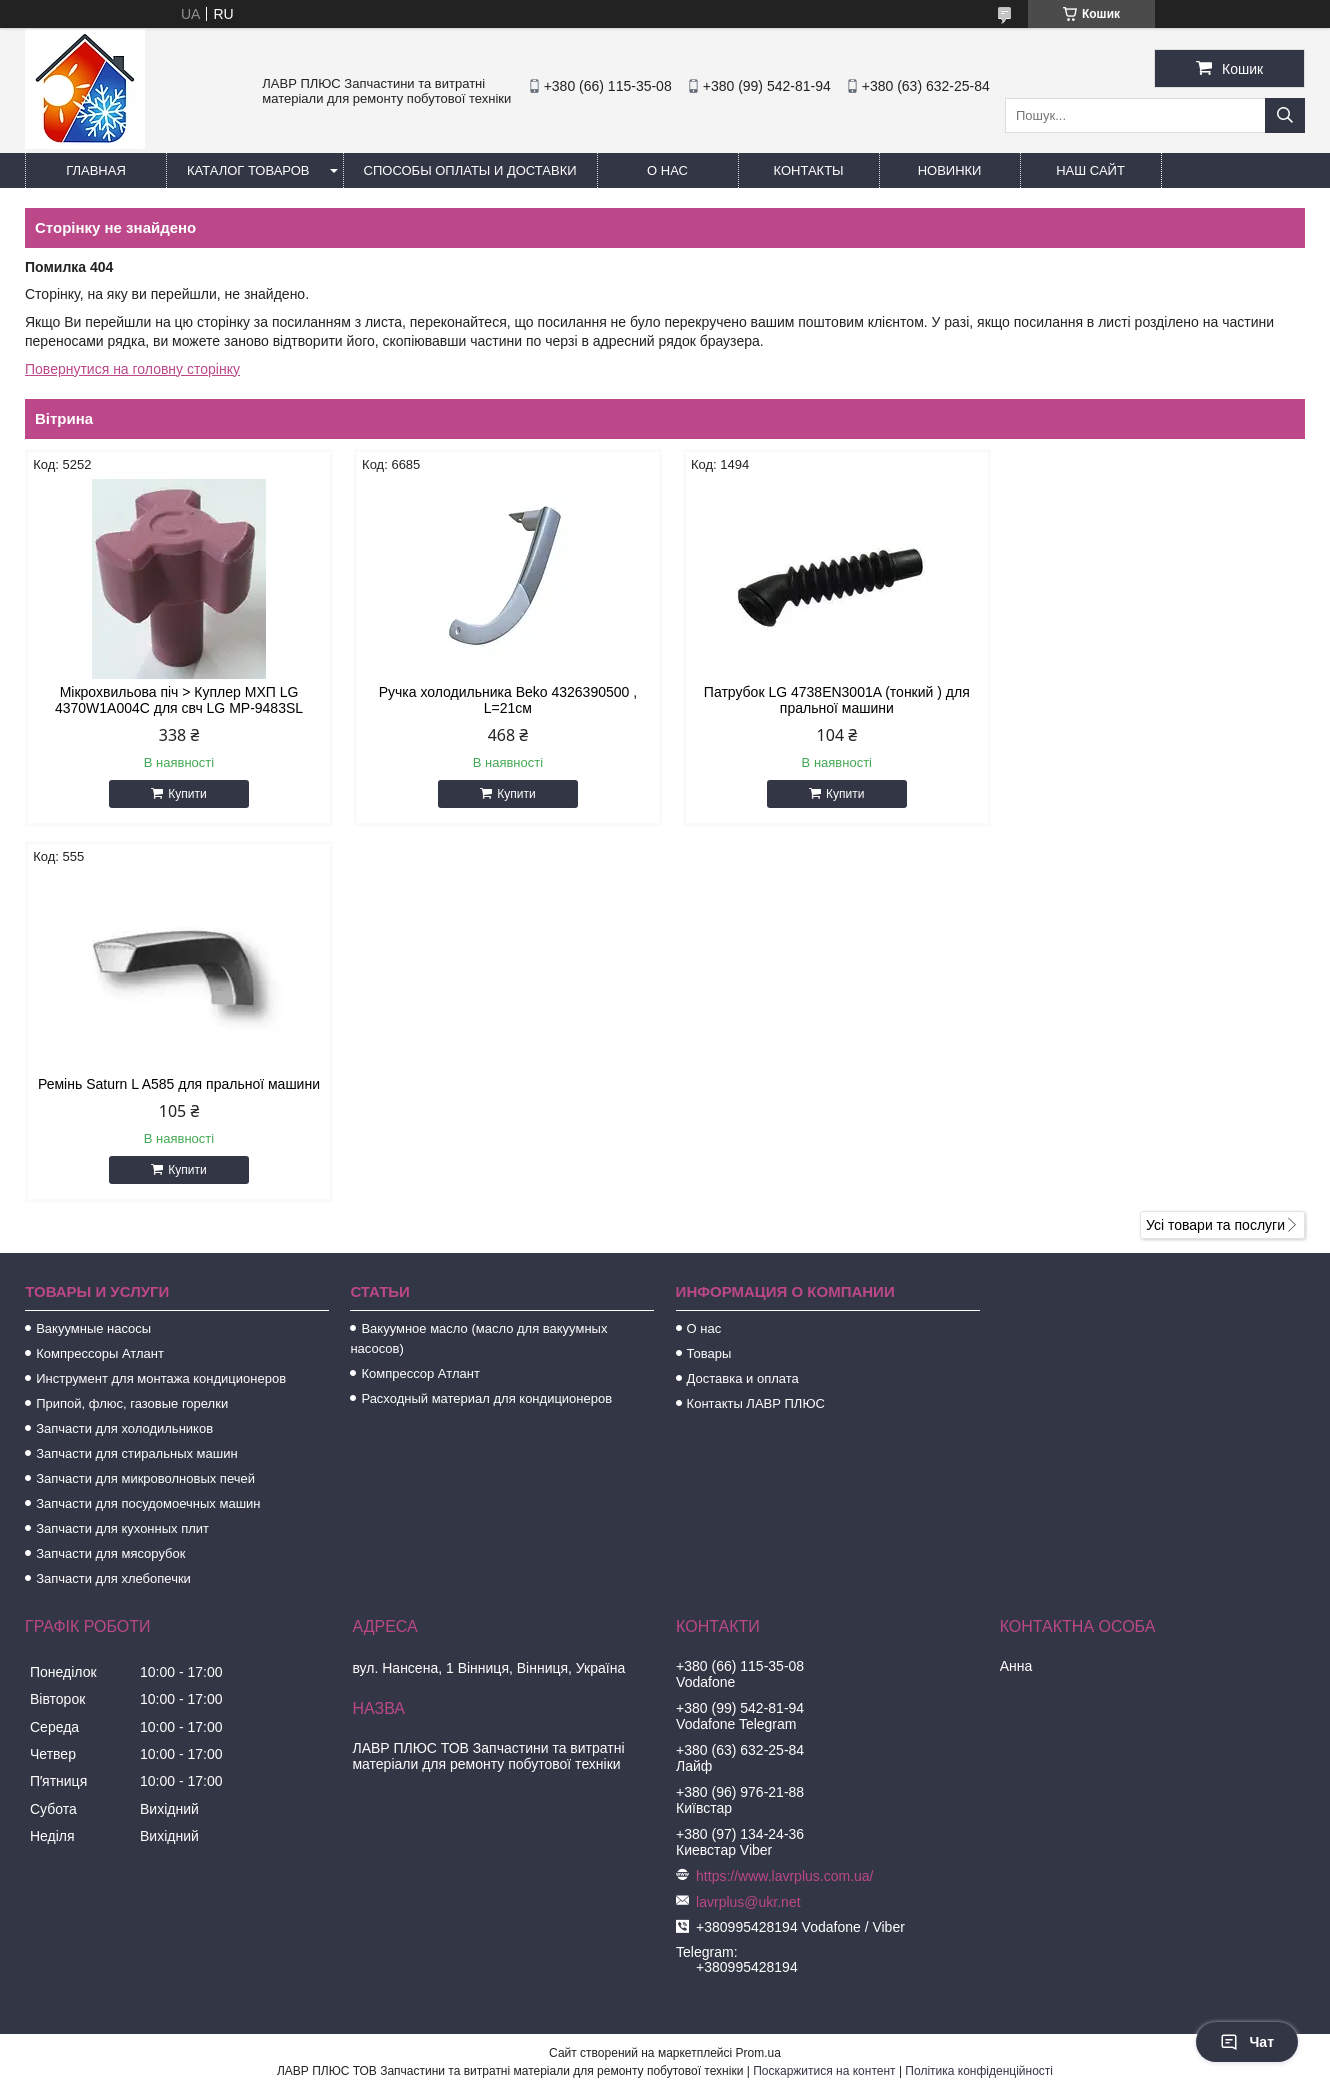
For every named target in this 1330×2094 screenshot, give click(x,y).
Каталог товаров (248, 170)
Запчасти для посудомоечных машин (148, 1127)
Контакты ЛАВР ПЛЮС (756, 1027)
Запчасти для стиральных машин (136, 1077)
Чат (1247, 2042)
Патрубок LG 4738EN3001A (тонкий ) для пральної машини (828, 700)
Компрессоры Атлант (100, 977)
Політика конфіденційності (979, 1695)
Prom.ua (758, 1677)
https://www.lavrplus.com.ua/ (784, 1500)
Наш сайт (1090, 170)
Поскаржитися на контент (824, 1695)
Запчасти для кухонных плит (122, 1152)
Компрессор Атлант (420, 997)
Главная (96, 170)
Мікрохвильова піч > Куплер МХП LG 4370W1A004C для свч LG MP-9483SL (177, 700)
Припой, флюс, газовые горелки (132, 1027)
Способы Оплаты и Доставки (470, 170)
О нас (667, 170)
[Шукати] (1285, 115)
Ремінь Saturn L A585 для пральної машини (1153, 692)
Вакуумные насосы (93, 952)
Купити (185, 794)
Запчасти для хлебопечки (113, 1202)
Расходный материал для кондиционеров (486, 1022)
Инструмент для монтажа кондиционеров (161, 1002)
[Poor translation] (73, 1805)
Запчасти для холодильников (124, 1052)
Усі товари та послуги (1215, 849)
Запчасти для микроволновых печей (145, 1102)
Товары (709, 977)
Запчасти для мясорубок (110, 1177)
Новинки (950, 170)
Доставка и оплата (743, 1002)
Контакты (808, 170)
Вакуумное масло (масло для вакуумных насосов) (478, 962)
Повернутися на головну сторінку (132, 369)
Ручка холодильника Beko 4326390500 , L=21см (502, 700)
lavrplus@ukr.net (748, 1526)
